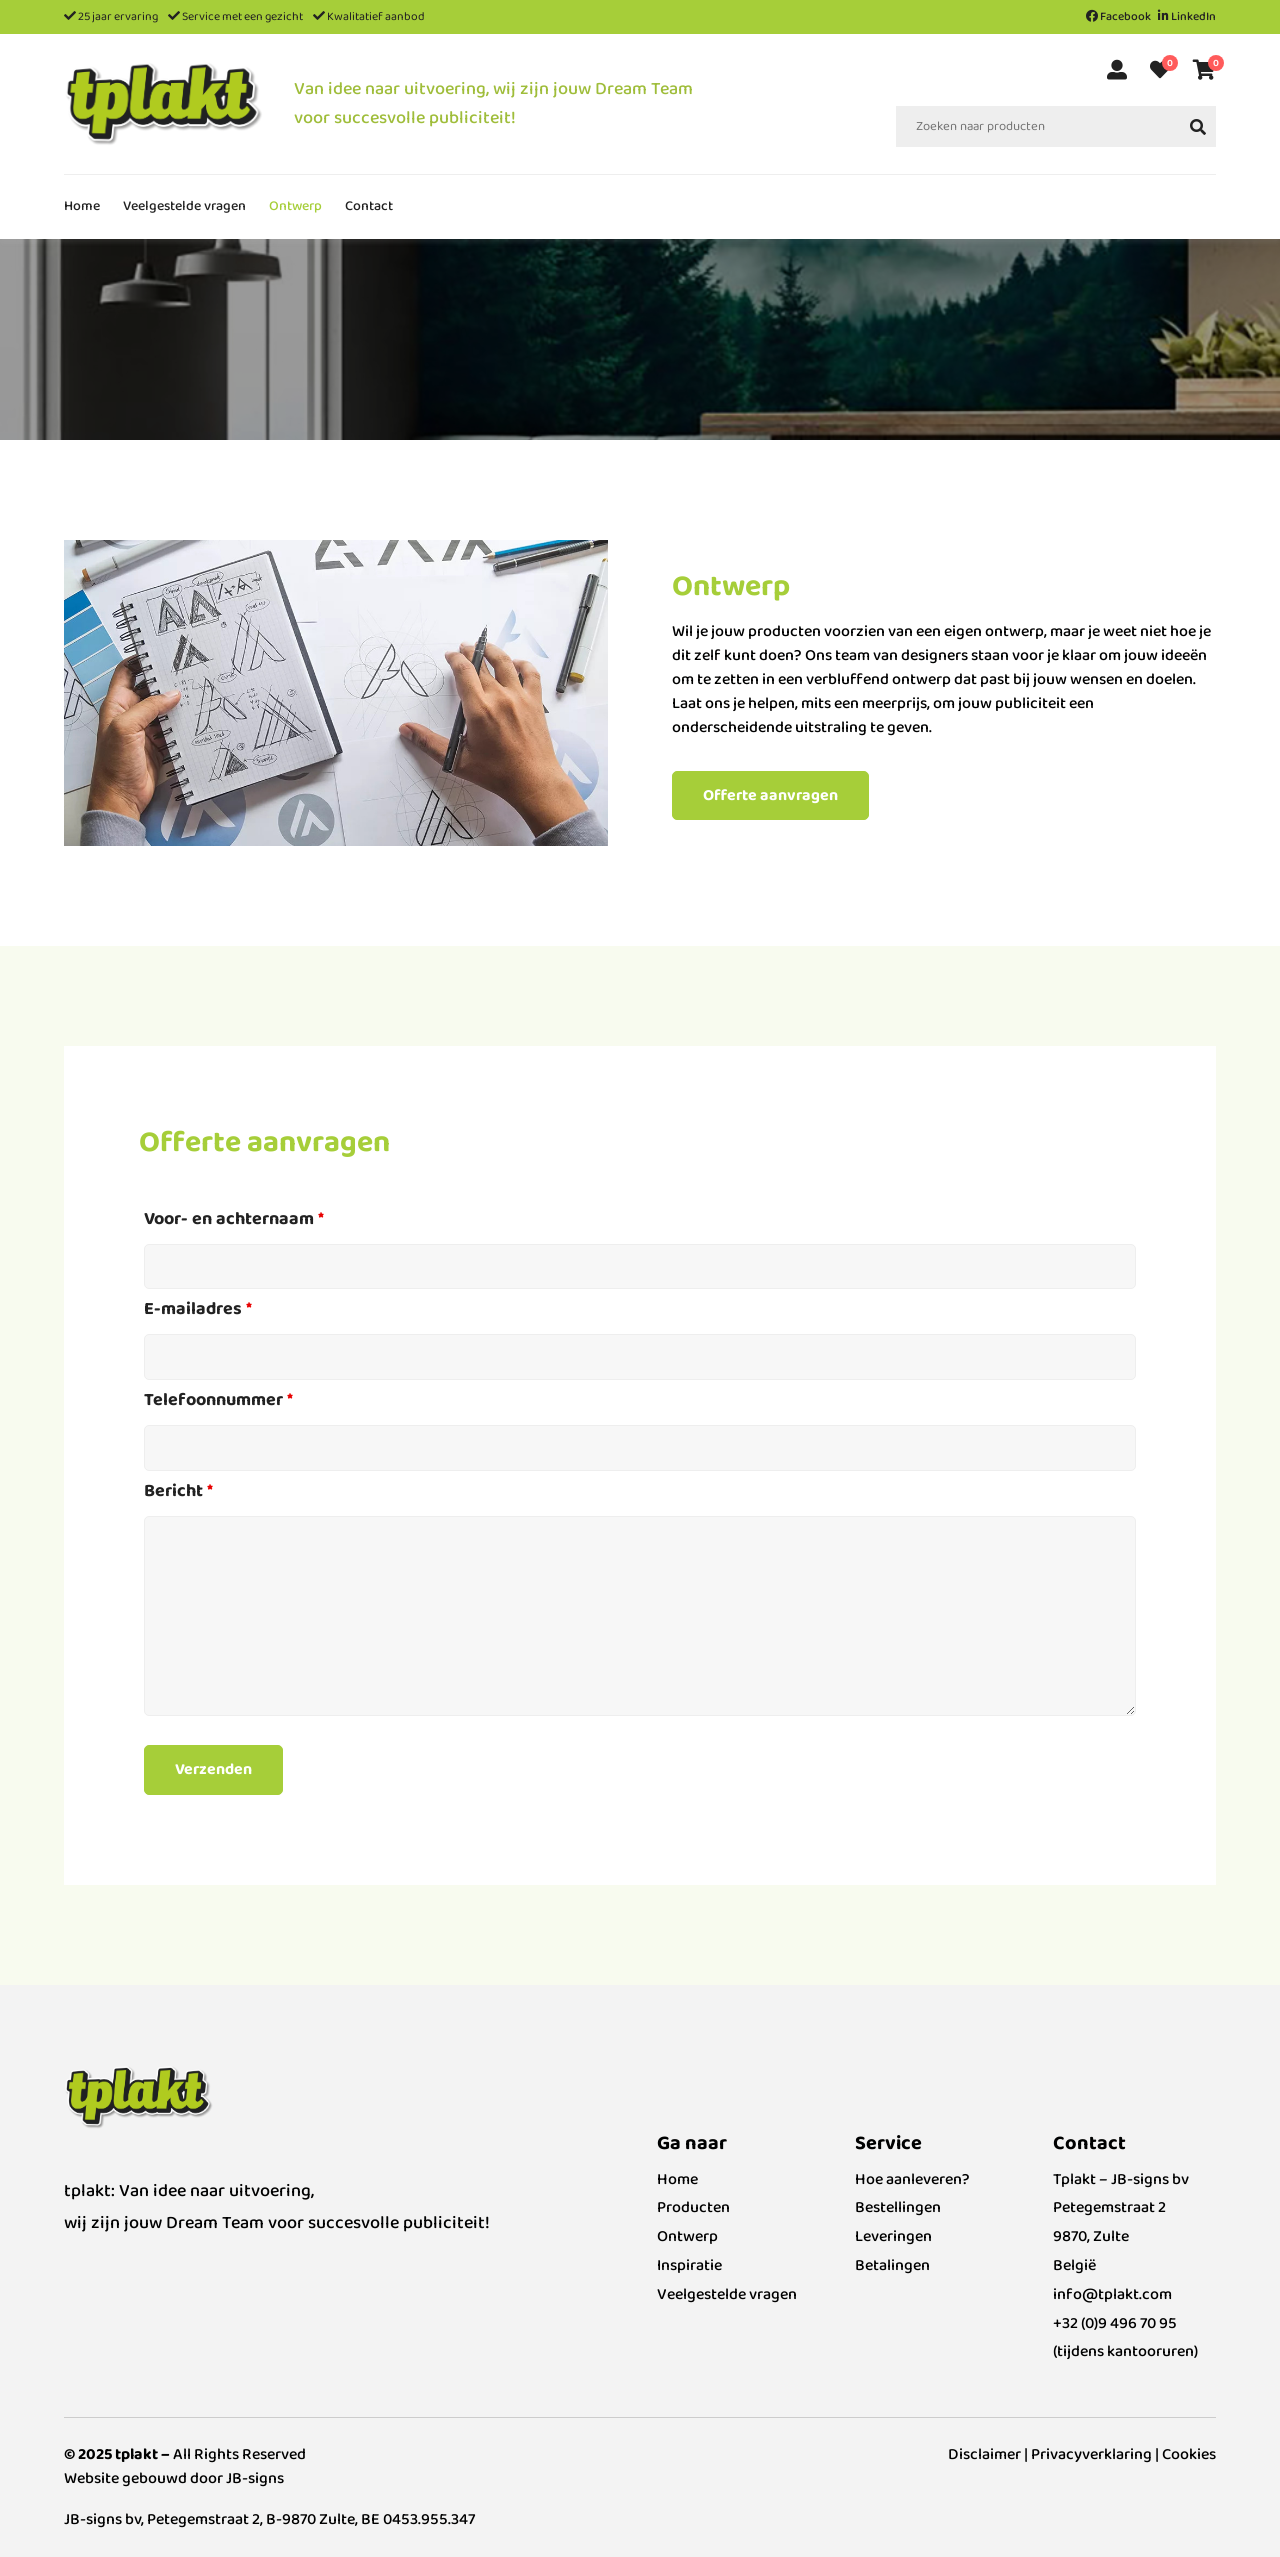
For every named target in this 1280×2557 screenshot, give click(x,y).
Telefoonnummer (218, 1400)
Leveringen (893, 2236)
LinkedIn (1187, 16)
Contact (369, 206)
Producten (693, 2207)
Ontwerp (295, 206)
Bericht (178, 1491)
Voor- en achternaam (234, 1219)
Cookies (1189, 2454)
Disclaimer (984, 2454)
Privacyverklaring (1091, 2454)
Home (82, 206)
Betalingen (892, 2265)
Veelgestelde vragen (184, 206)
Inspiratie (689, 2265)
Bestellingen (898, 2207)
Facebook (1118, 16)
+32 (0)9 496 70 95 (1115, 2323)
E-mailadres (198, 1309)
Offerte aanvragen (770, 795)
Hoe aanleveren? (912, 2179)
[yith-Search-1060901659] (1198, 126)
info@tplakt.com (1112, 2294)
